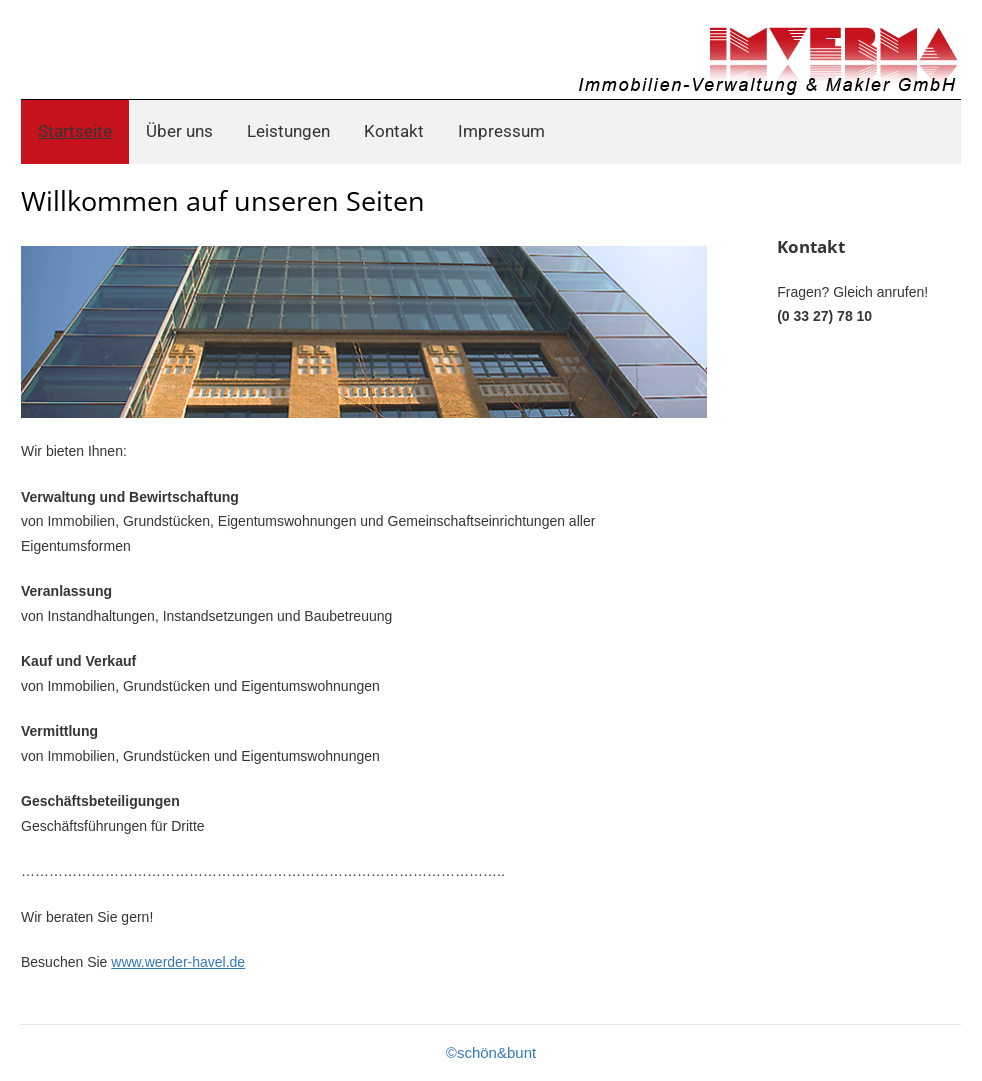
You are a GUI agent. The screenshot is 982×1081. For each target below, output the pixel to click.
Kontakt (394, 131)
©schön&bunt (491, 1052)
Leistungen (288, 131)
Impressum (501, 131)
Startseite (75, 131)
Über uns (179, 131)
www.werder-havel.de (178, 962)
